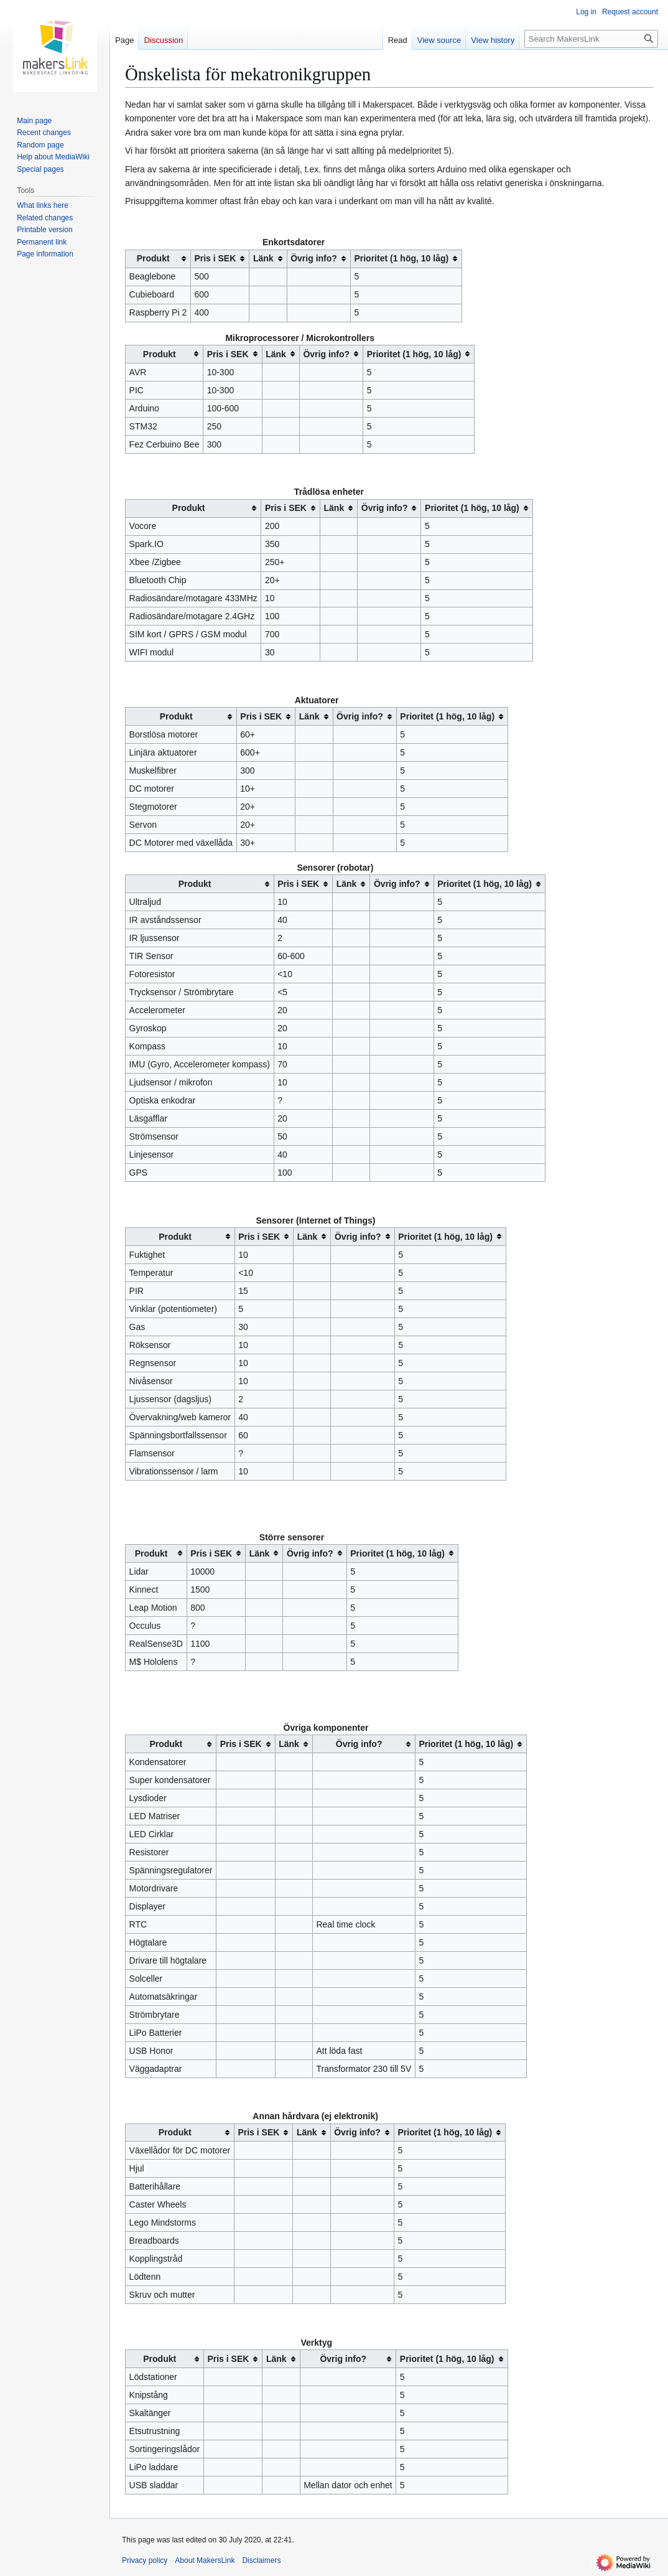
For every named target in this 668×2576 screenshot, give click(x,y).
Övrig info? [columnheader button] (313, 258)
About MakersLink (204, 2560)
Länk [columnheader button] (263, 258)
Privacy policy (144, 2560)
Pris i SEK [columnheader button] (215, 258)
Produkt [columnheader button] (153, 258)
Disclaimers (261, 2560)
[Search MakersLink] (591, 39)
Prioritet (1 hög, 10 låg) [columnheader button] (401, 258)
